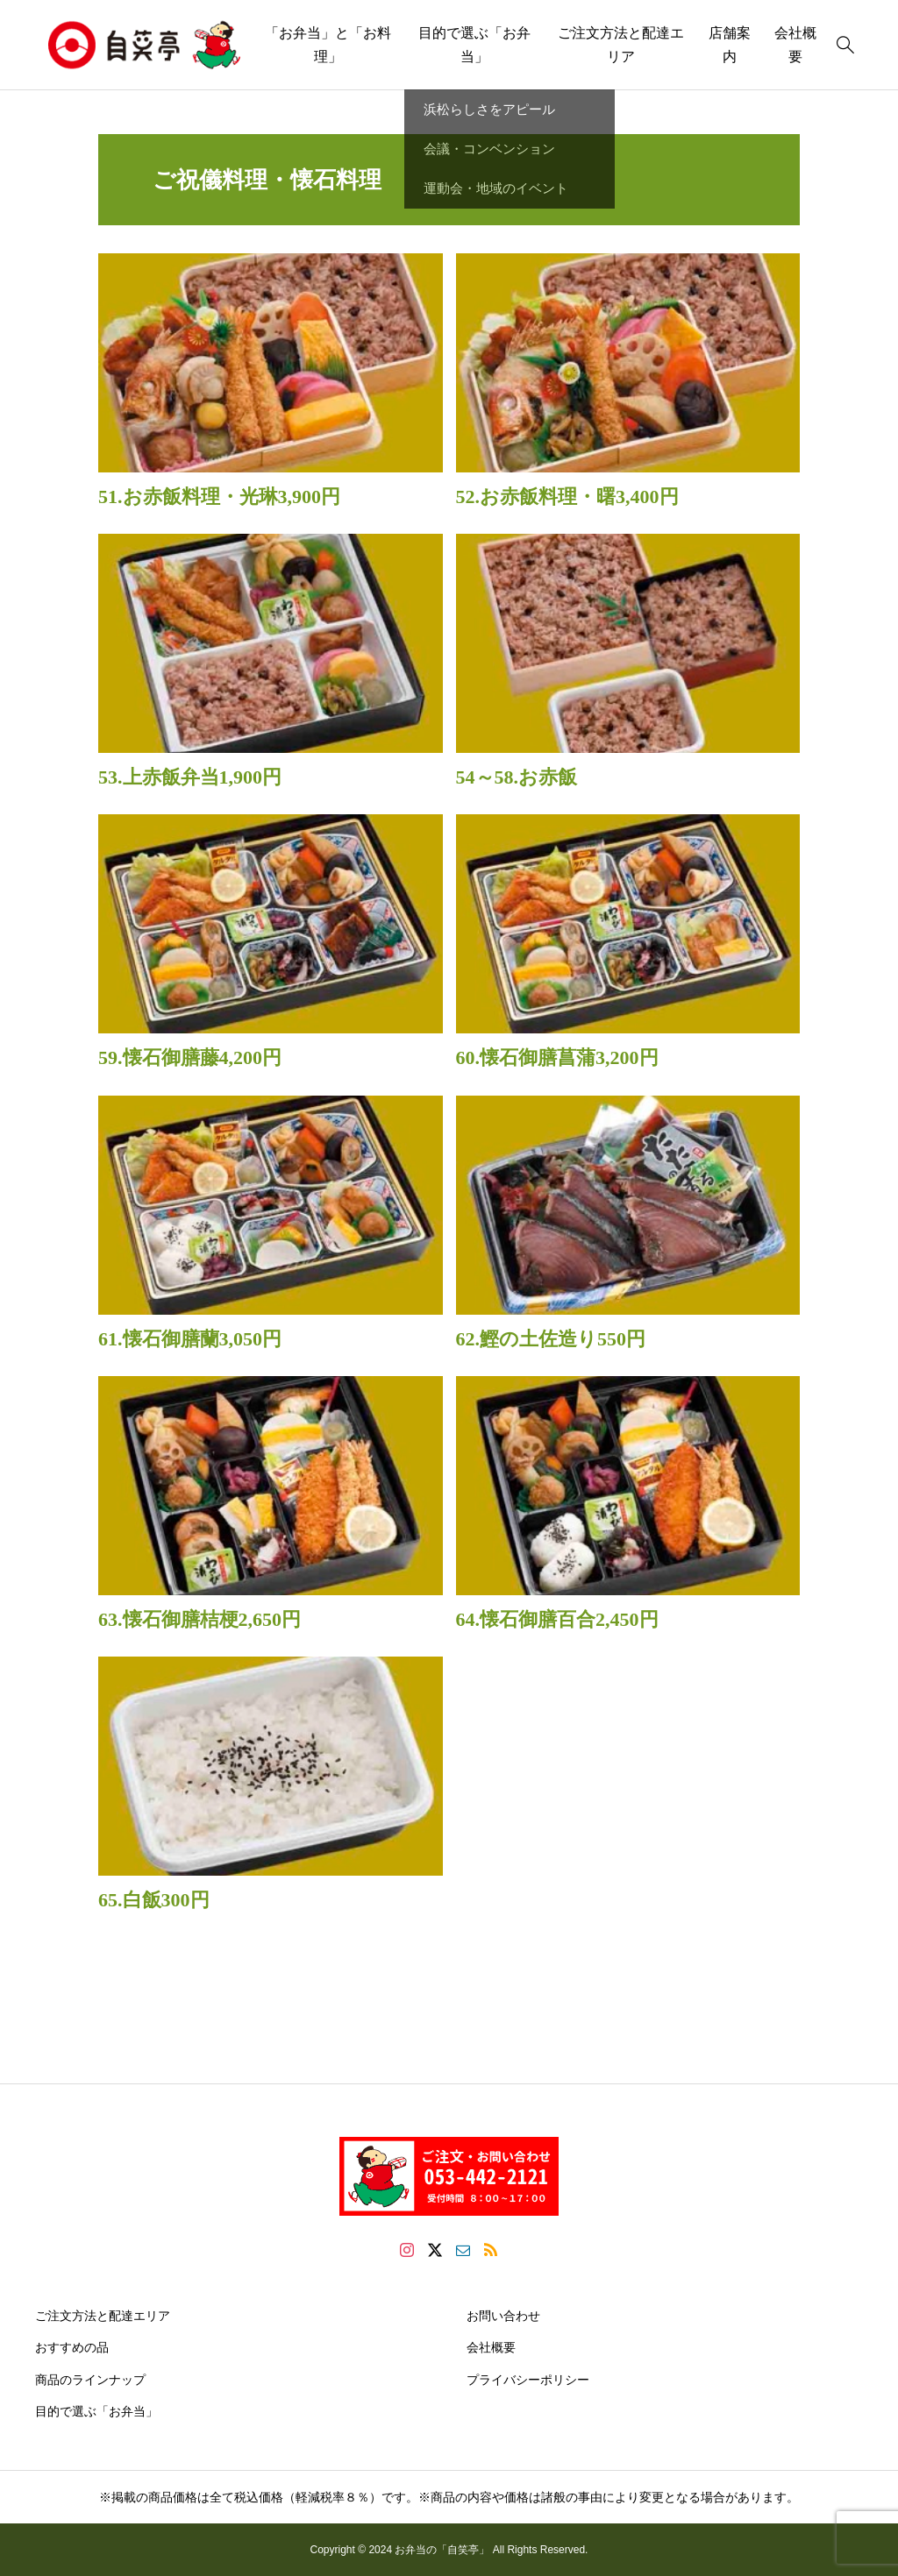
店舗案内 (730, 44)
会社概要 (491, 2347)
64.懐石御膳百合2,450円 (557, 1619)
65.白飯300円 (154, 1900)
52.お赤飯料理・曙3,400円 (567, 496)
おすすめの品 (72, 2347)
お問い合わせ (503, 2316)
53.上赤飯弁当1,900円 (190, 777)
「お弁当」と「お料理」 (328, 44)
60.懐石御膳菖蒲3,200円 (557, 1057)
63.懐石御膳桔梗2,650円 (199, 1619)
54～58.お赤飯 (517, 777)
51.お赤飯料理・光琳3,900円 (219, 496)
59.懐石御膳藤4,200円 (190, 1057)
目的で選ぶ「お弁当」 (474, 44)
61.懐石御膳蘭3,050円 (190, 1339)
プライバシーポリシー (528, 2380)
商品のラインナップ (90, 2380)
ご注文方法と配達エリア (621, 44)
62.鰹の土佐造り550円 (551, 1339)
